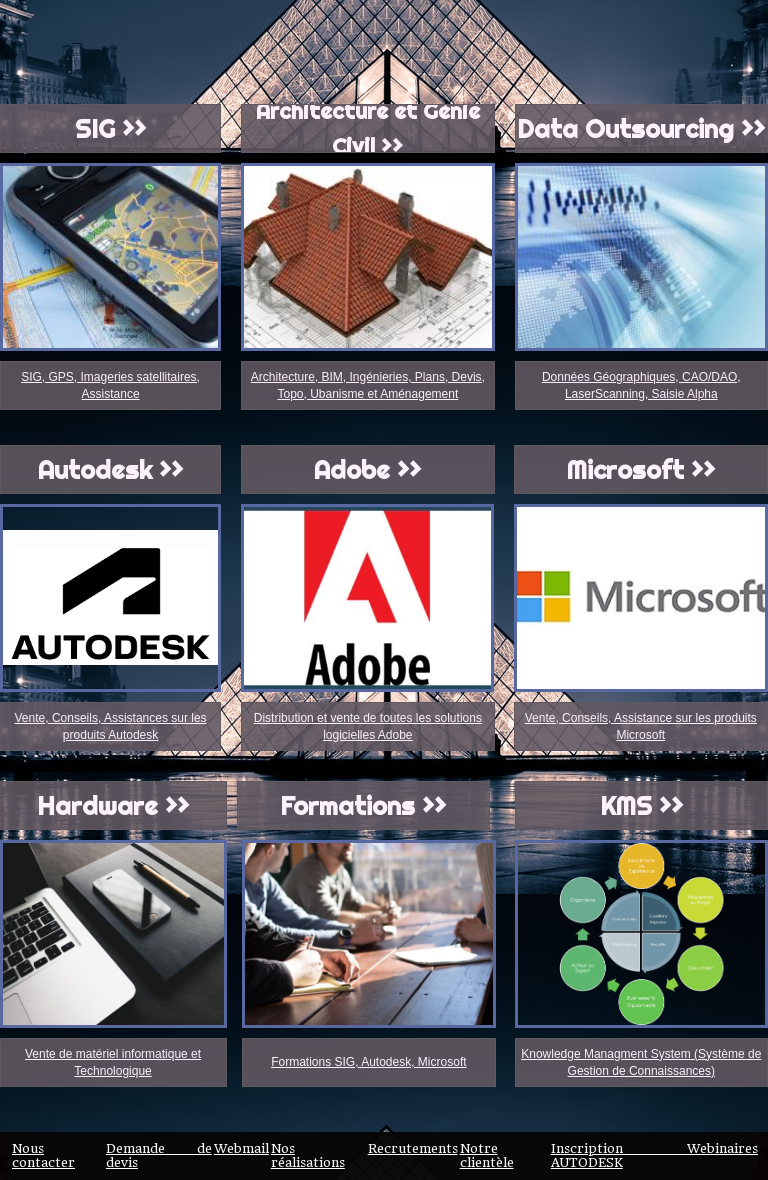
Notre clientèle (487, 1156)
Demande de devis (159, 1156)
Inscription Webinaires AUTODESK (654, 1156)
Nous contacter (43, 1156)
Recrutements (413, 1149)
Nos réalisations (308, 1156)
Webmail (241, 1149)
